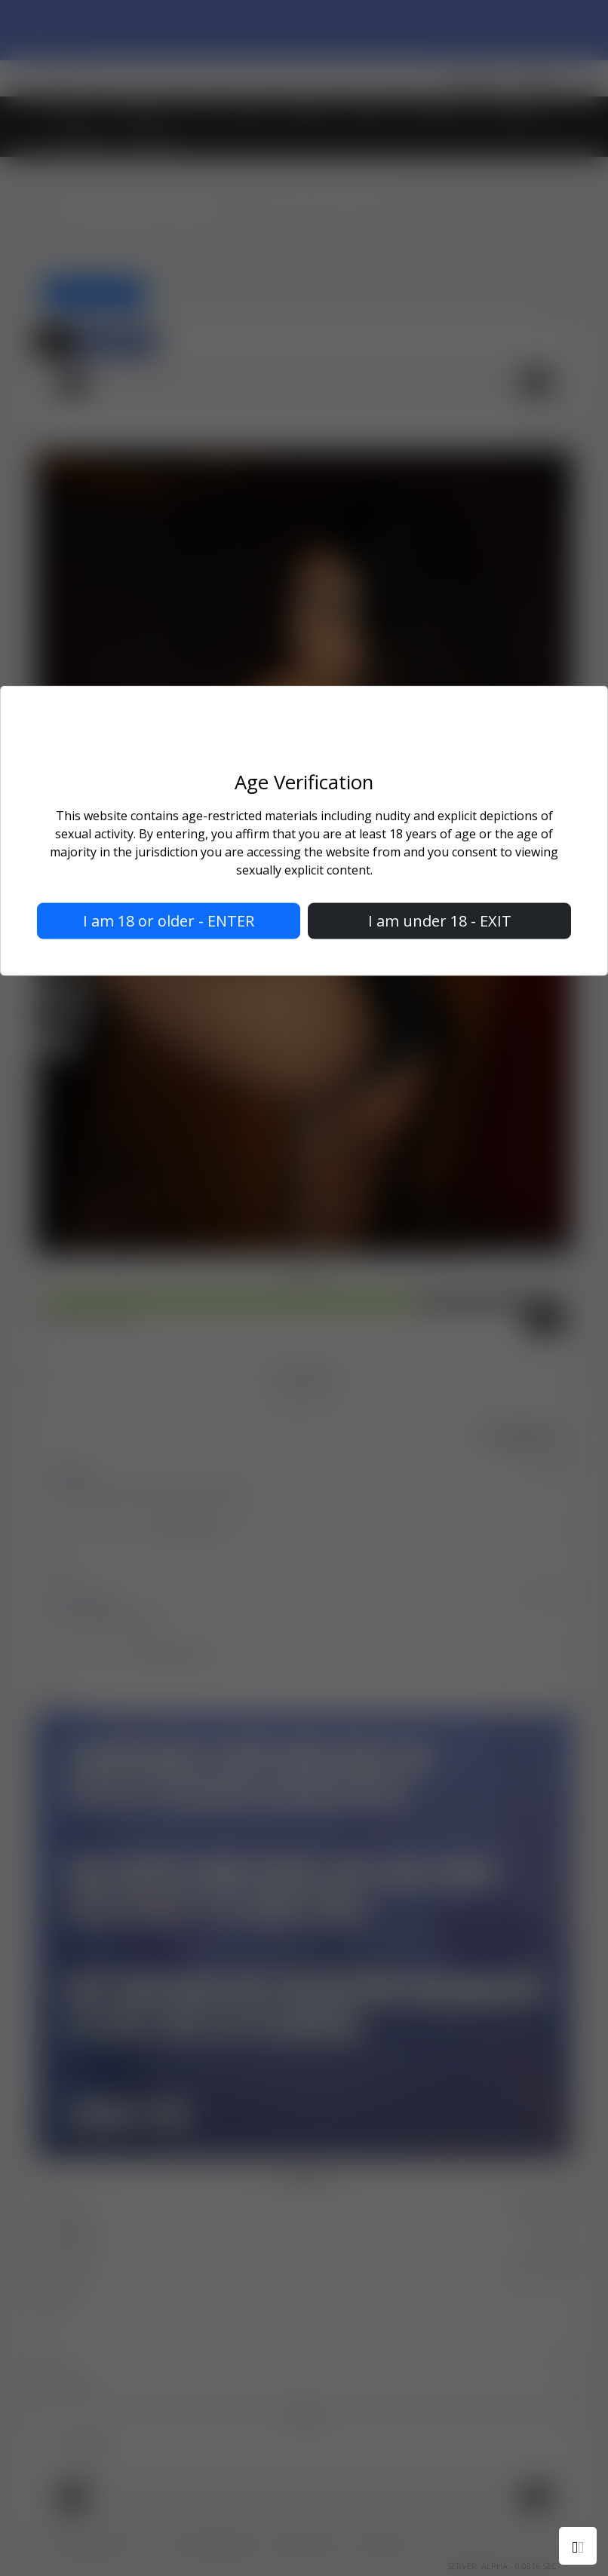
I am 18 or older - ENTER (168, 920)
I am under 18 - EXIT (439, 920)
